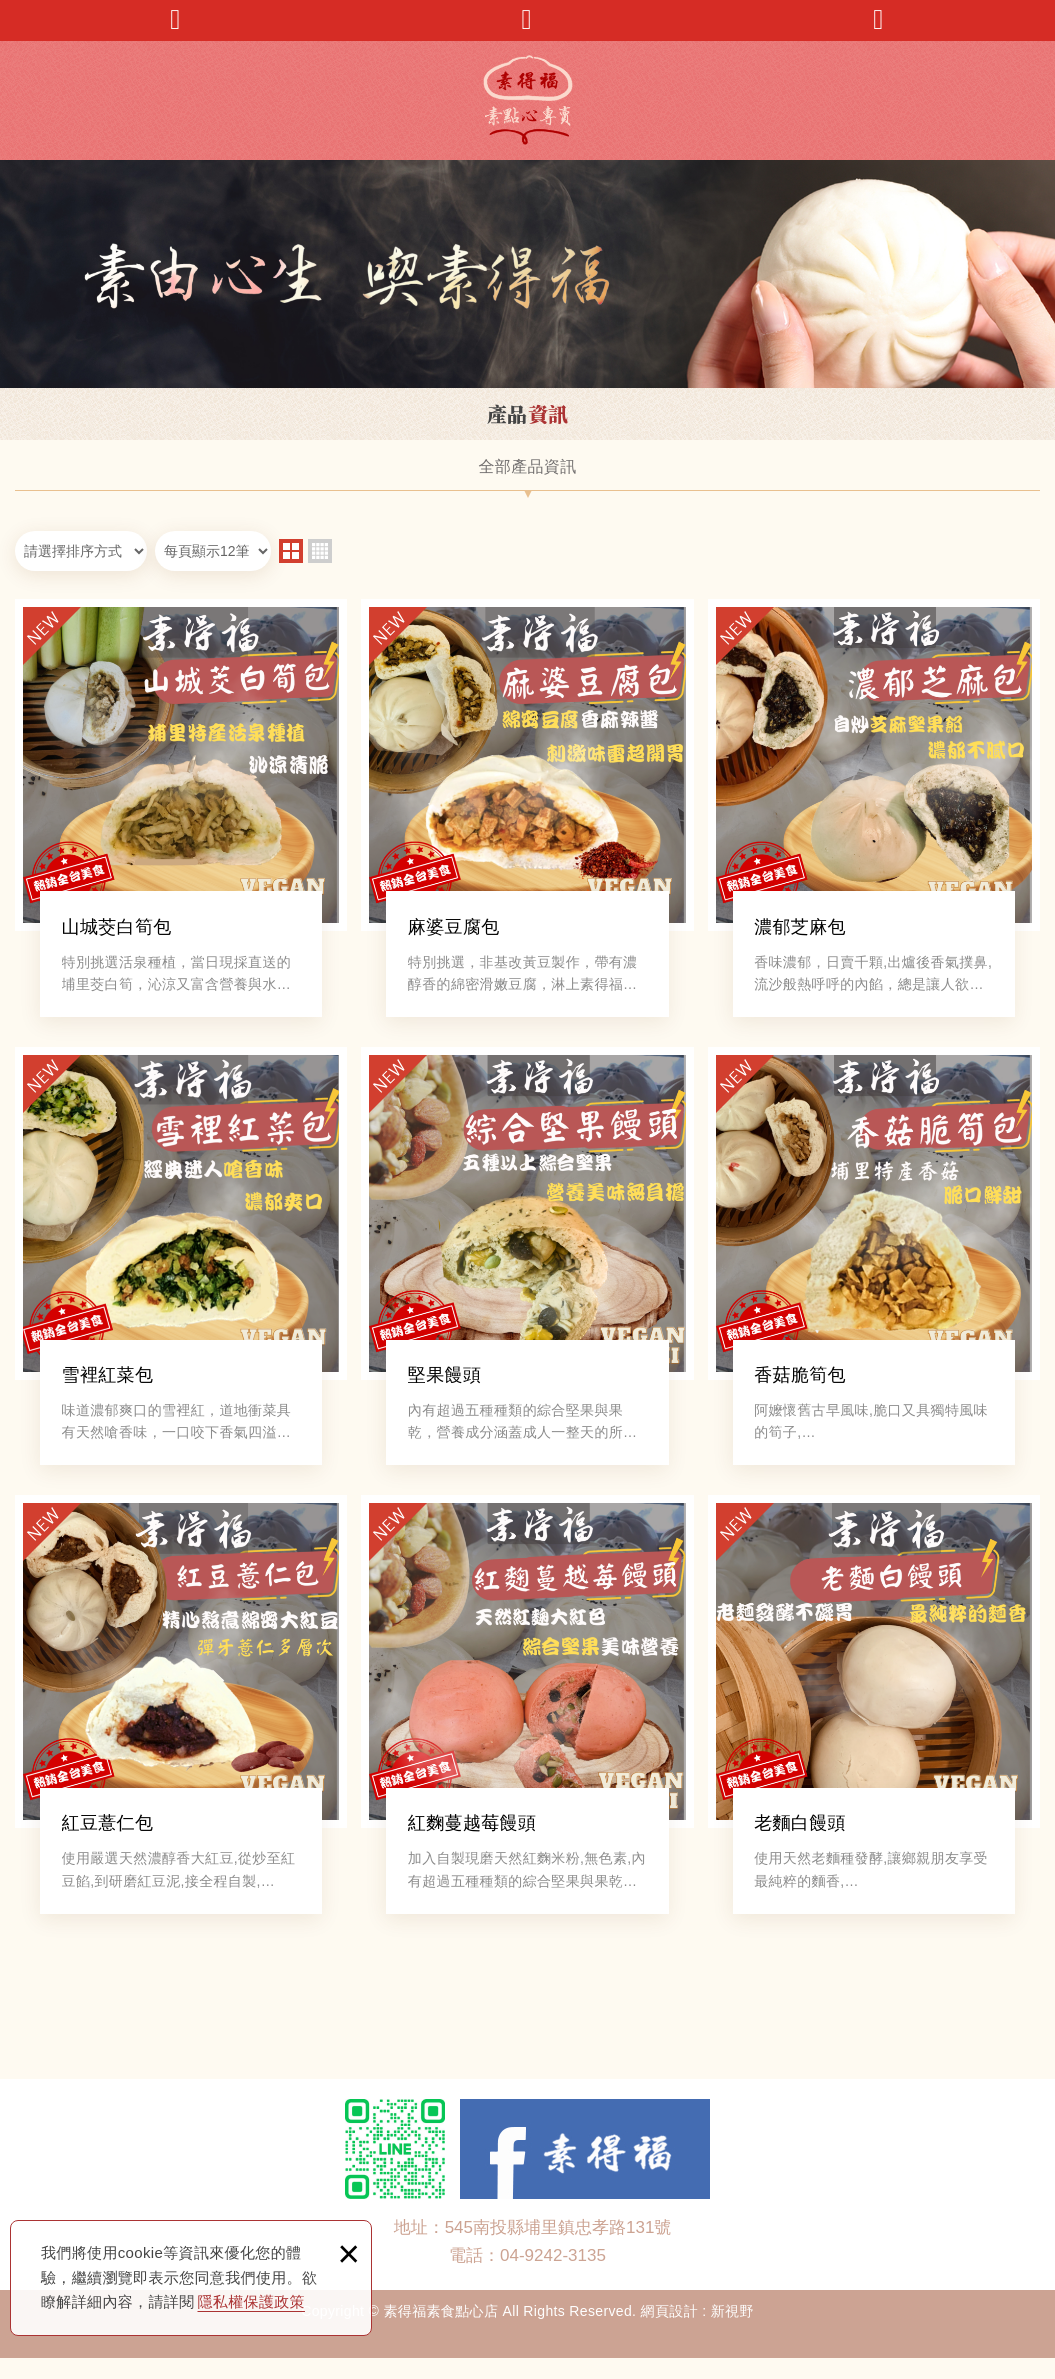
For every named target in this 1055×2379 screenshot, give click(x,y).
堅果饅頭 (527, 1266)
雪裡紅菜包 (181, 1266)
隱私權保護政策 (251, 2301)
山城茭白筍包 (181, 811)
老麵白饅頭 (874, 1721)
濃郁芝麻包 (874, 811)
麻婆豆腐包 (527, 811)
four (320, 551)
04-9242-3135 (553, 2275)
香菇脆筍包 (874, 1266)
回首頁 (878, 19)
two (291, 551)
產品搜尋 (526, 19)
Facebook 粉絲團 (585, 2169)
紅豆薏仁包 (181, 1721)
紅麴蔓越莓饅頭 (527, 1721)
